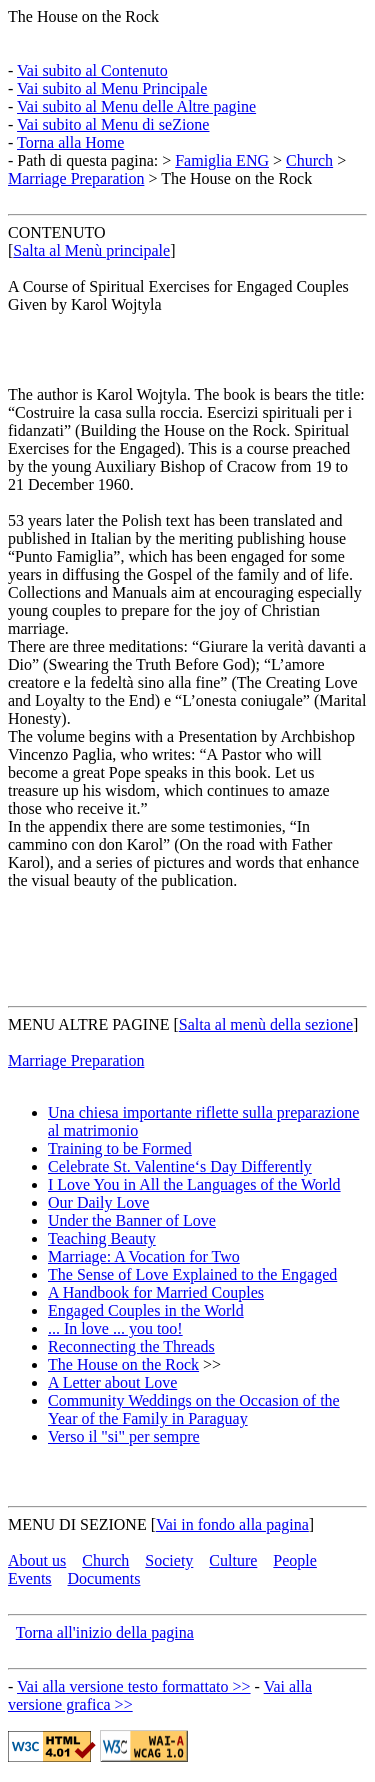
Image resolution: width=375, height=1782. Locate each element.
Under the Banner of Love (132, 1220)
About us (37, 1560)
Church (309, 160)
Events (30, 1578)
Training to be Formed (120, 1148)
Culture (233, 1560)
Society (169, 1560)
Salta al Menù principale (91, 250)
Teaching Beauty (102, 1238)
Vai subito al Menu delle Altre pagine (136, 106)
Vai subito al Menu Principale (112, 88)
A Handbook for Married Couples (156, 1292)
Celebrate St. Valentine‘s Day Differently (180, 1166)
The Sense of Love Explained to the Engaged (192, 1274)
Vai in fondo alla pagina (232, 1524)
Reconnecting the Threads (131, 1346)
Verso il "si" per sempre (124, 1436)
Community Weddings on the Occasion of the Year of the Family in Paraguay (194, 1409)
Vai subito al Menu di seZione (113, 124)
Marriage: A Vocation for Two (144, 1256)
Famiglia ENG (222, 160)
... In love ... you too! (115, 1328)
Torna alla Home (70, 142)
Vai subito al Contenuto (92, 70)
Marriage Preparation (76, 178)
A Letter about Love (112, 1382)
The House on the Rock (83, 16)
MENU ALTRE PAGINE (89, 1024)
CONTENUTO (56, 232)
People (295, 1560)
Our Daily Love (98, 1202)
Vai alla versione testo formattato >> (134, 1686)
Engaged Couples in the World (146, 1310)
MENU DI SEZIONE (77, 1524)
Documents (104, 1578)
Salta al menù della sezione (266, 1024)
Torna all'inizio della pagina (105, 1632)
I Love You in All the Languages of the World (194, 1184)
